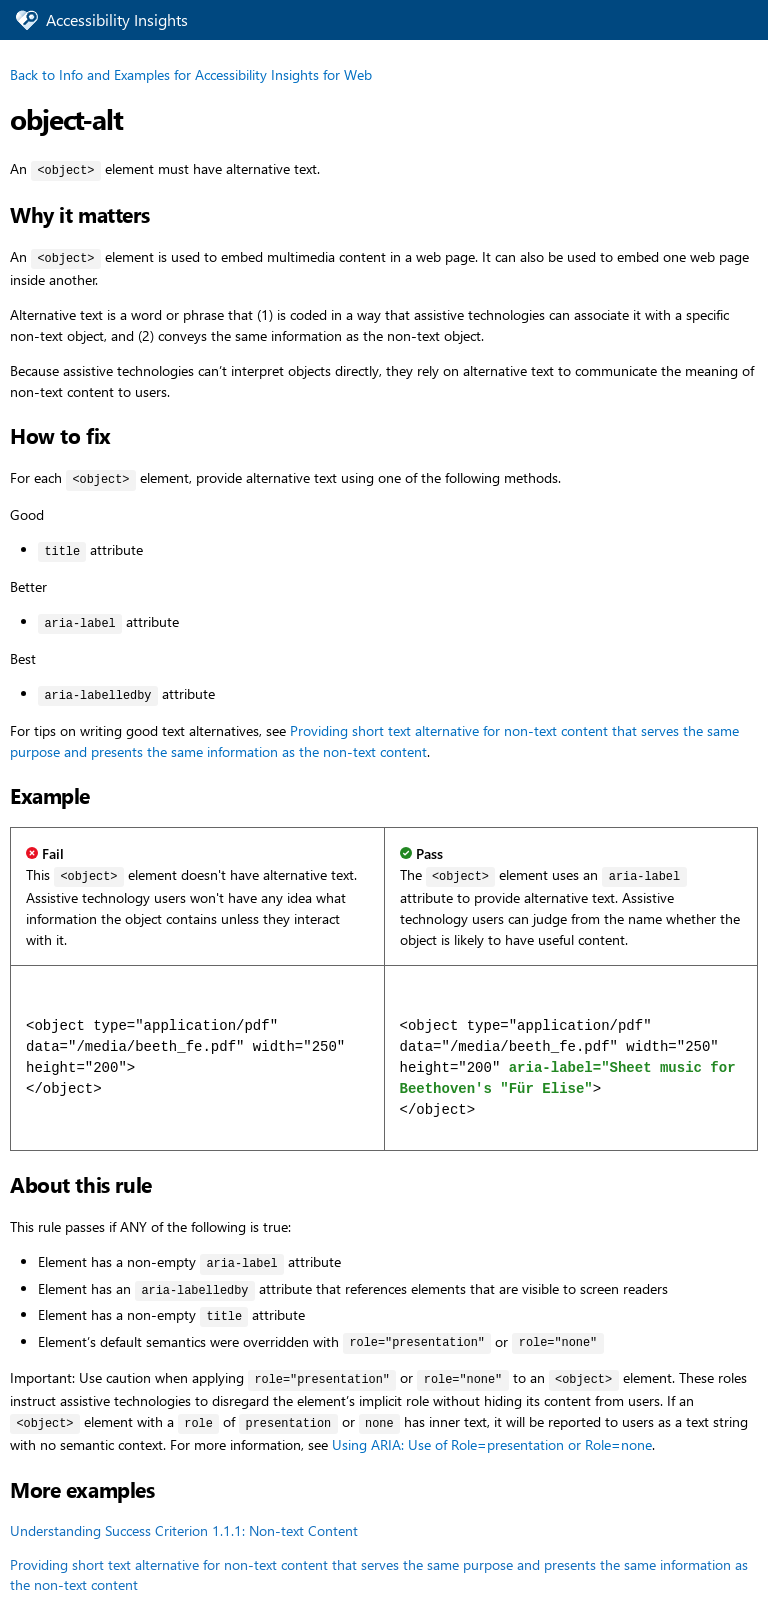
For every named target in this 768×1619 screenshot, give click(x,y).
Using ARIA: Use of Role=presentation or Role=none (492, 1444)
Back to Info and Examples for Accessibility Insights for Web (191, 74)
